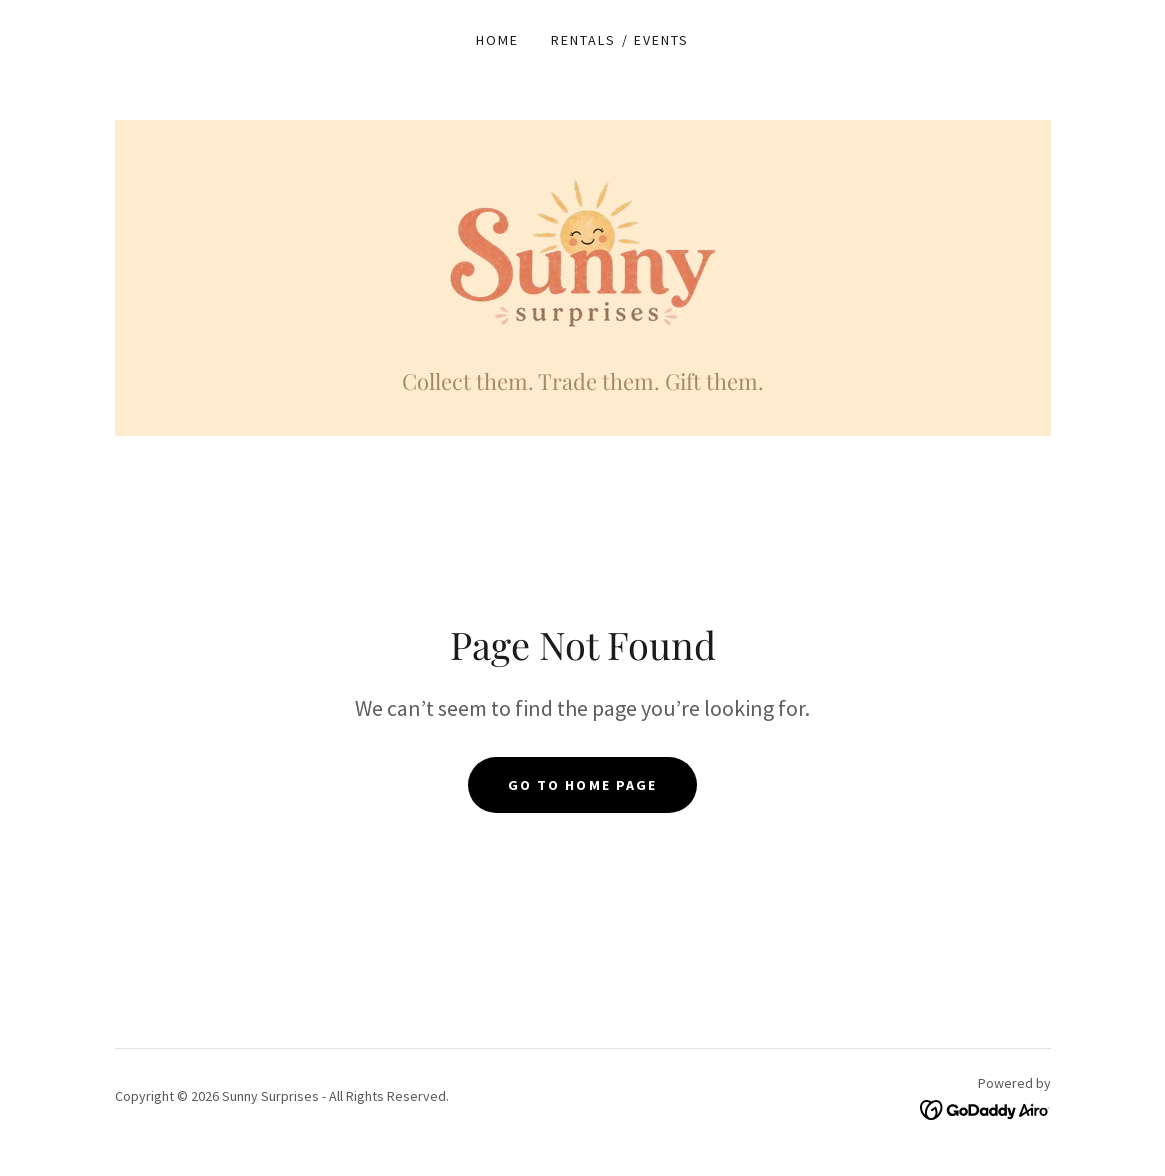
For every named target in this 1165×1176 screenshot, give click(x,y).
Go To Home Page (582, 785)
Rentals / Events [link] (619, 40)
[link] (583, 254)
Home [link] (497, 40)
